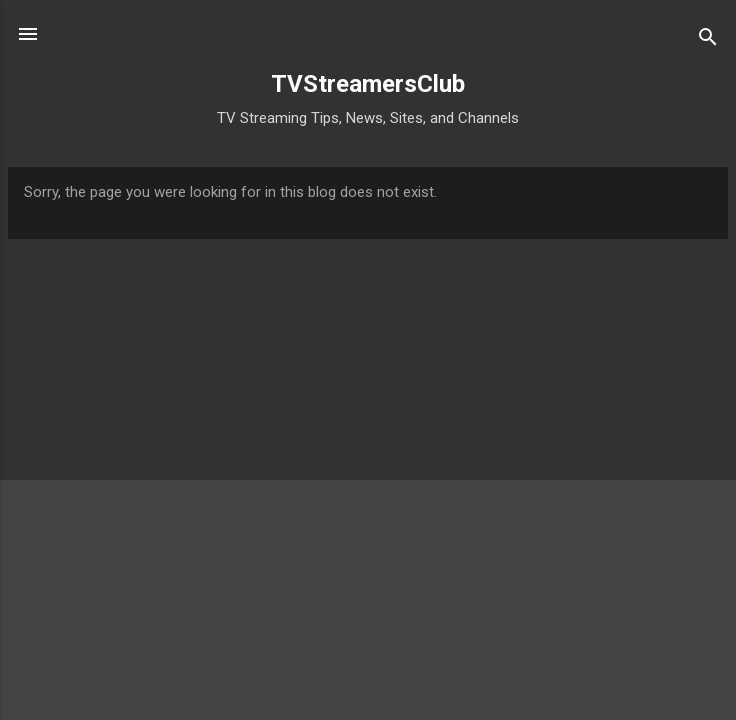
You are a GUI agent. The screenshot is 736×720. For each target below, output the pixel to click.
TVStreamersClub (368, 84)
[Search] (708, 40)
